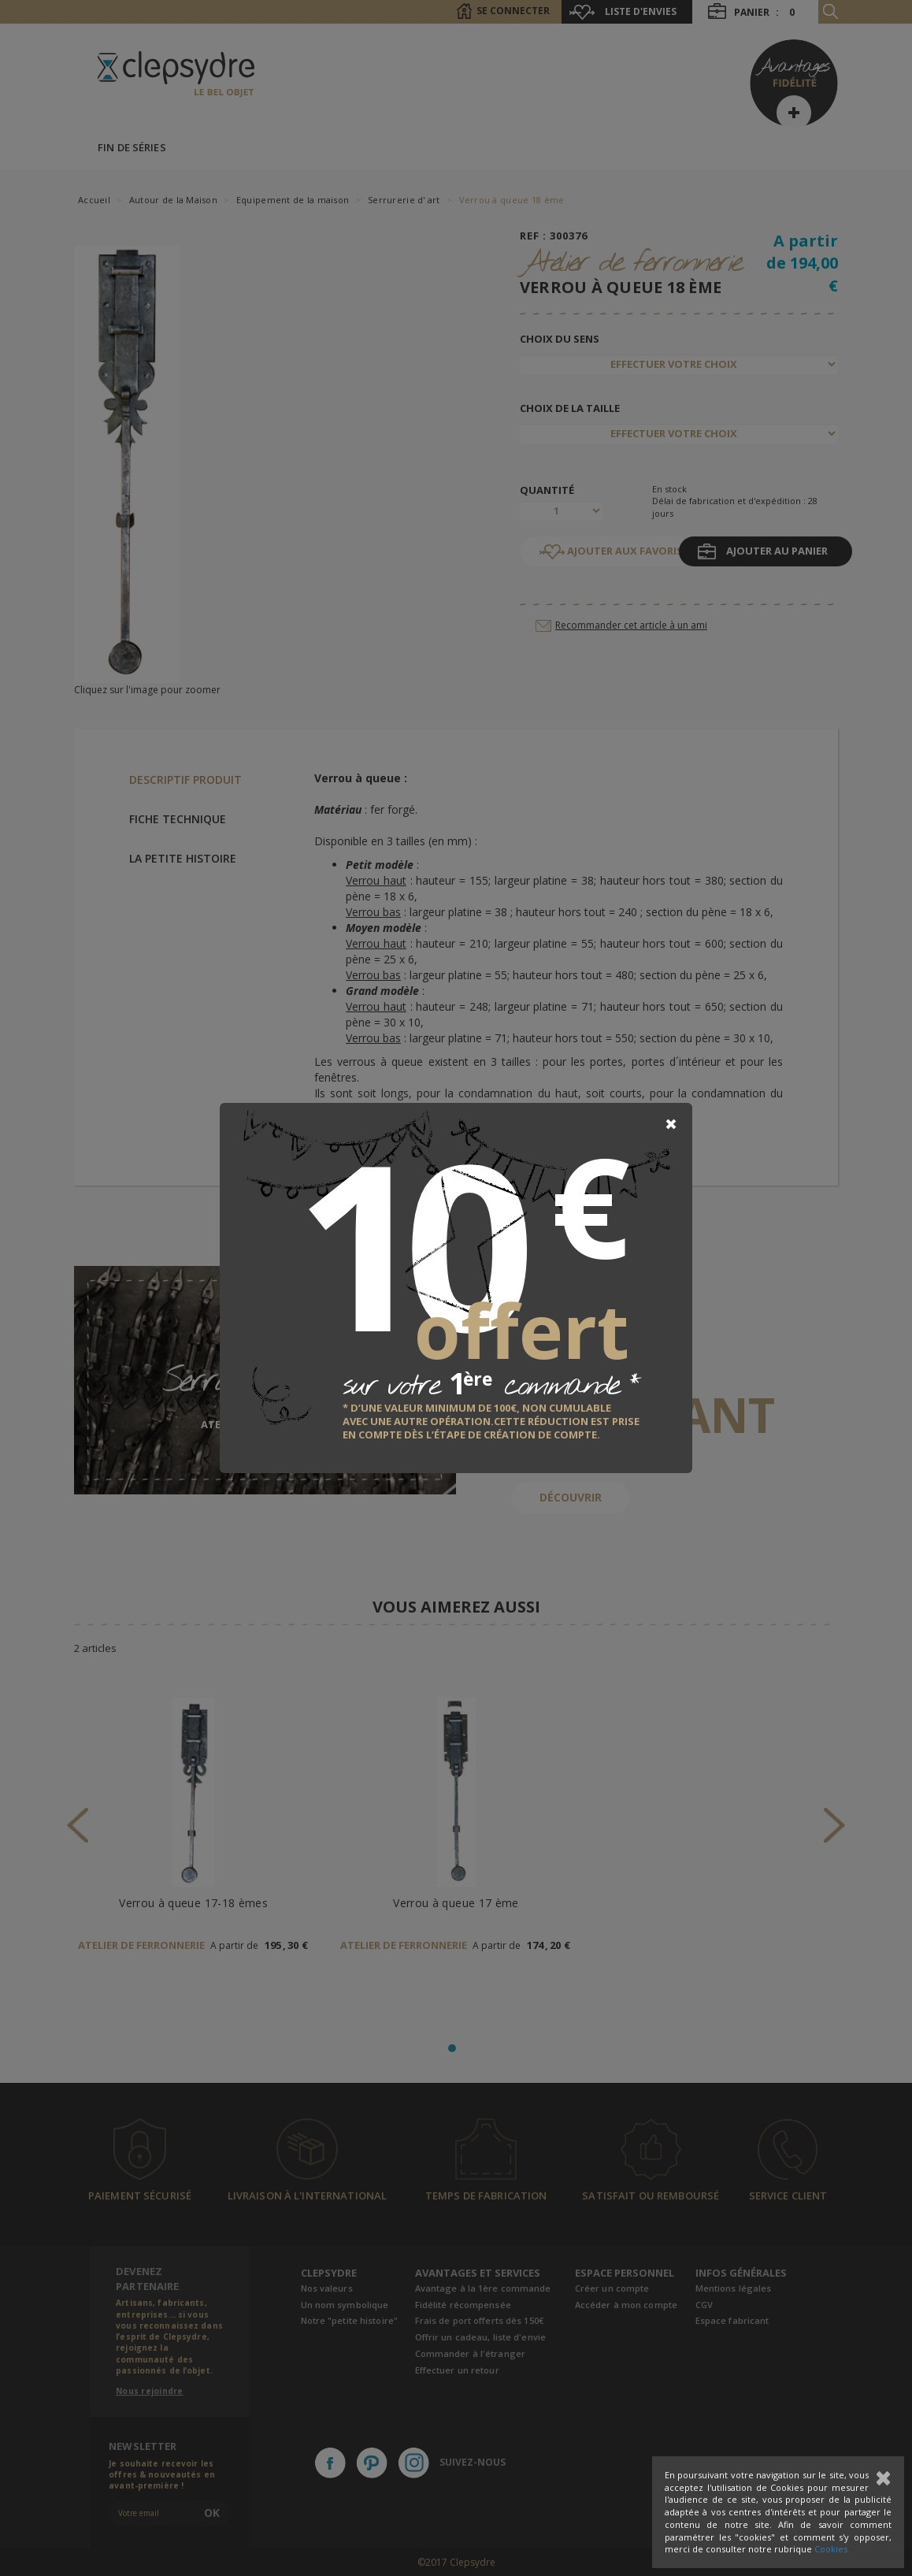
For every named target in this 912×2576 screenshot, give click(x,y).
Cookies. (832, 2549)
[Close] (671, 1124)
